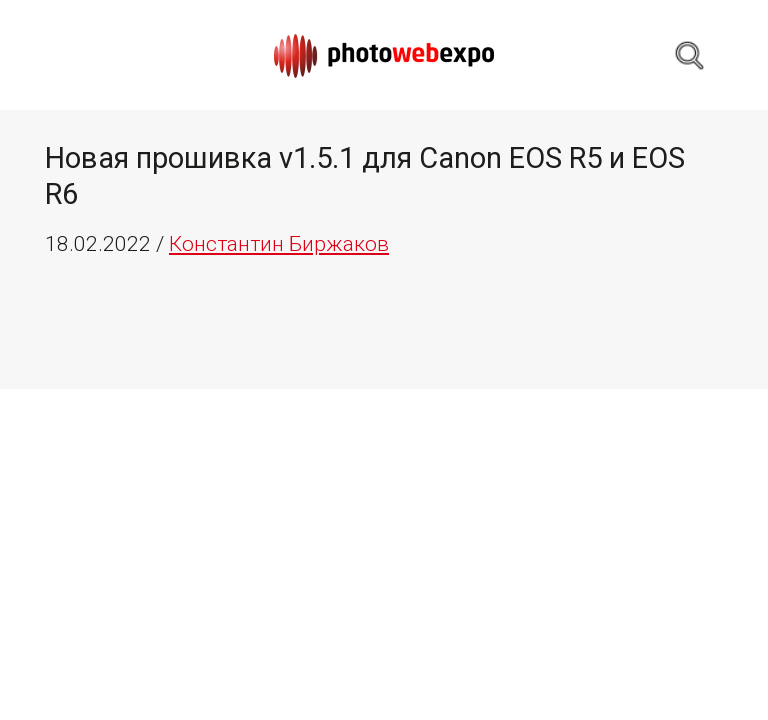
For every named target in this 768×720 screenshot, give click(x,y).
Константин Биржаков (279, 244)
